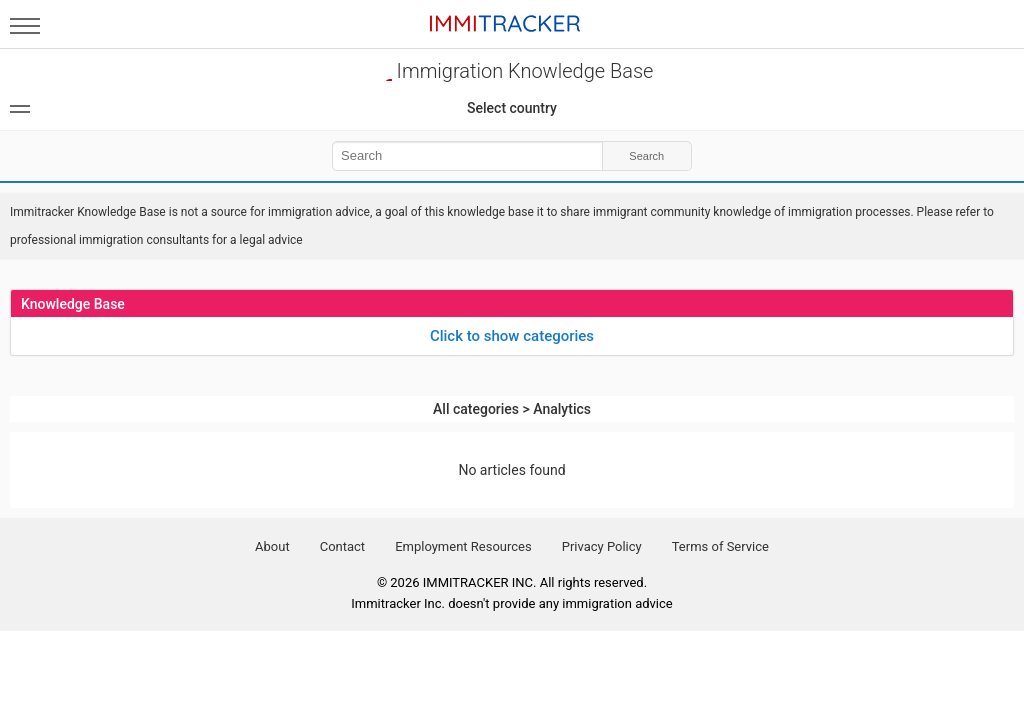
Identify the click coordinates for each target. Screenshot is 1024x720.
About (272, 546)
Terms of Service (720, 546)
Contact (342, 546)
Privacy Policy (602, 546)
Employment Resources (463, 546)
